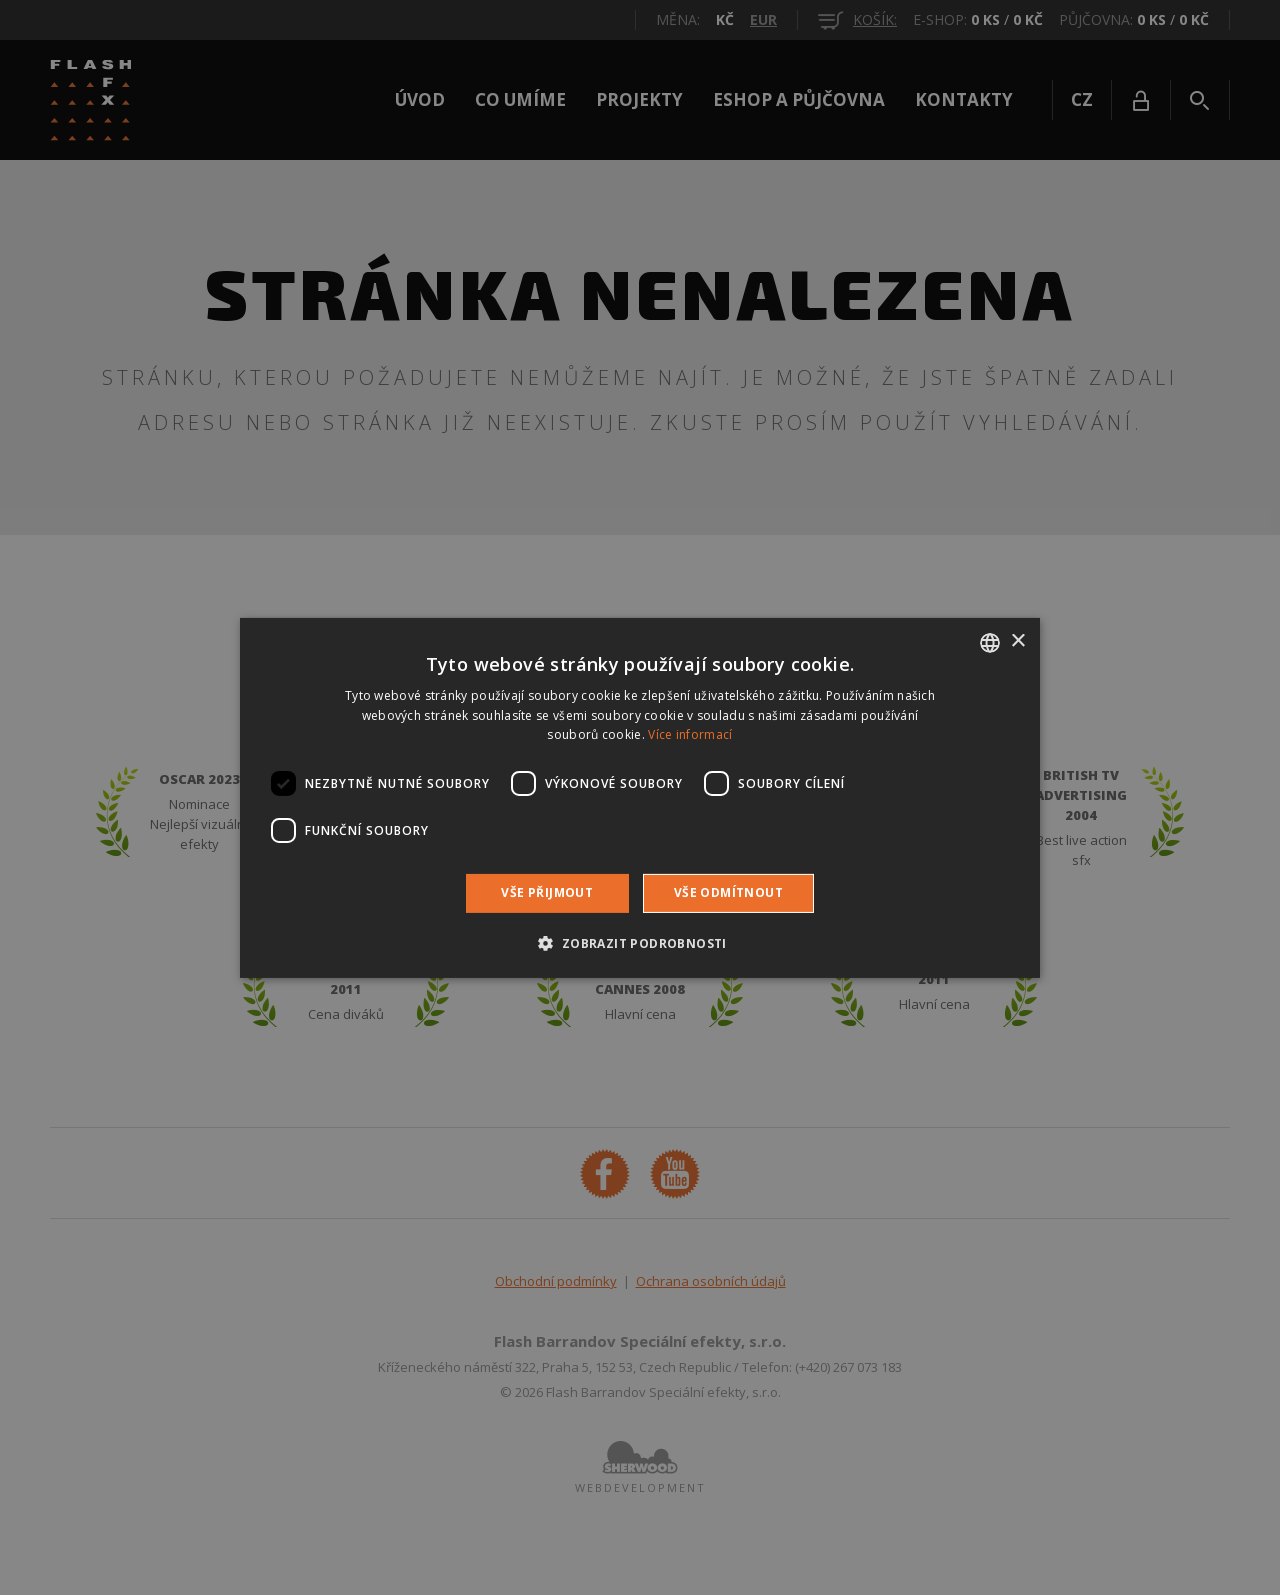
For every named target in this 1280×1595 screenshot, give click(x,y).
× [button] (1017, 641)
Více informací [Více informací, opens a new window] (690, 734)
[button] (639, 943)
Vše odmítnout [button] (728, 892)
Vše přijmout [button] (547, 892)
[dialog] (640, 797)
